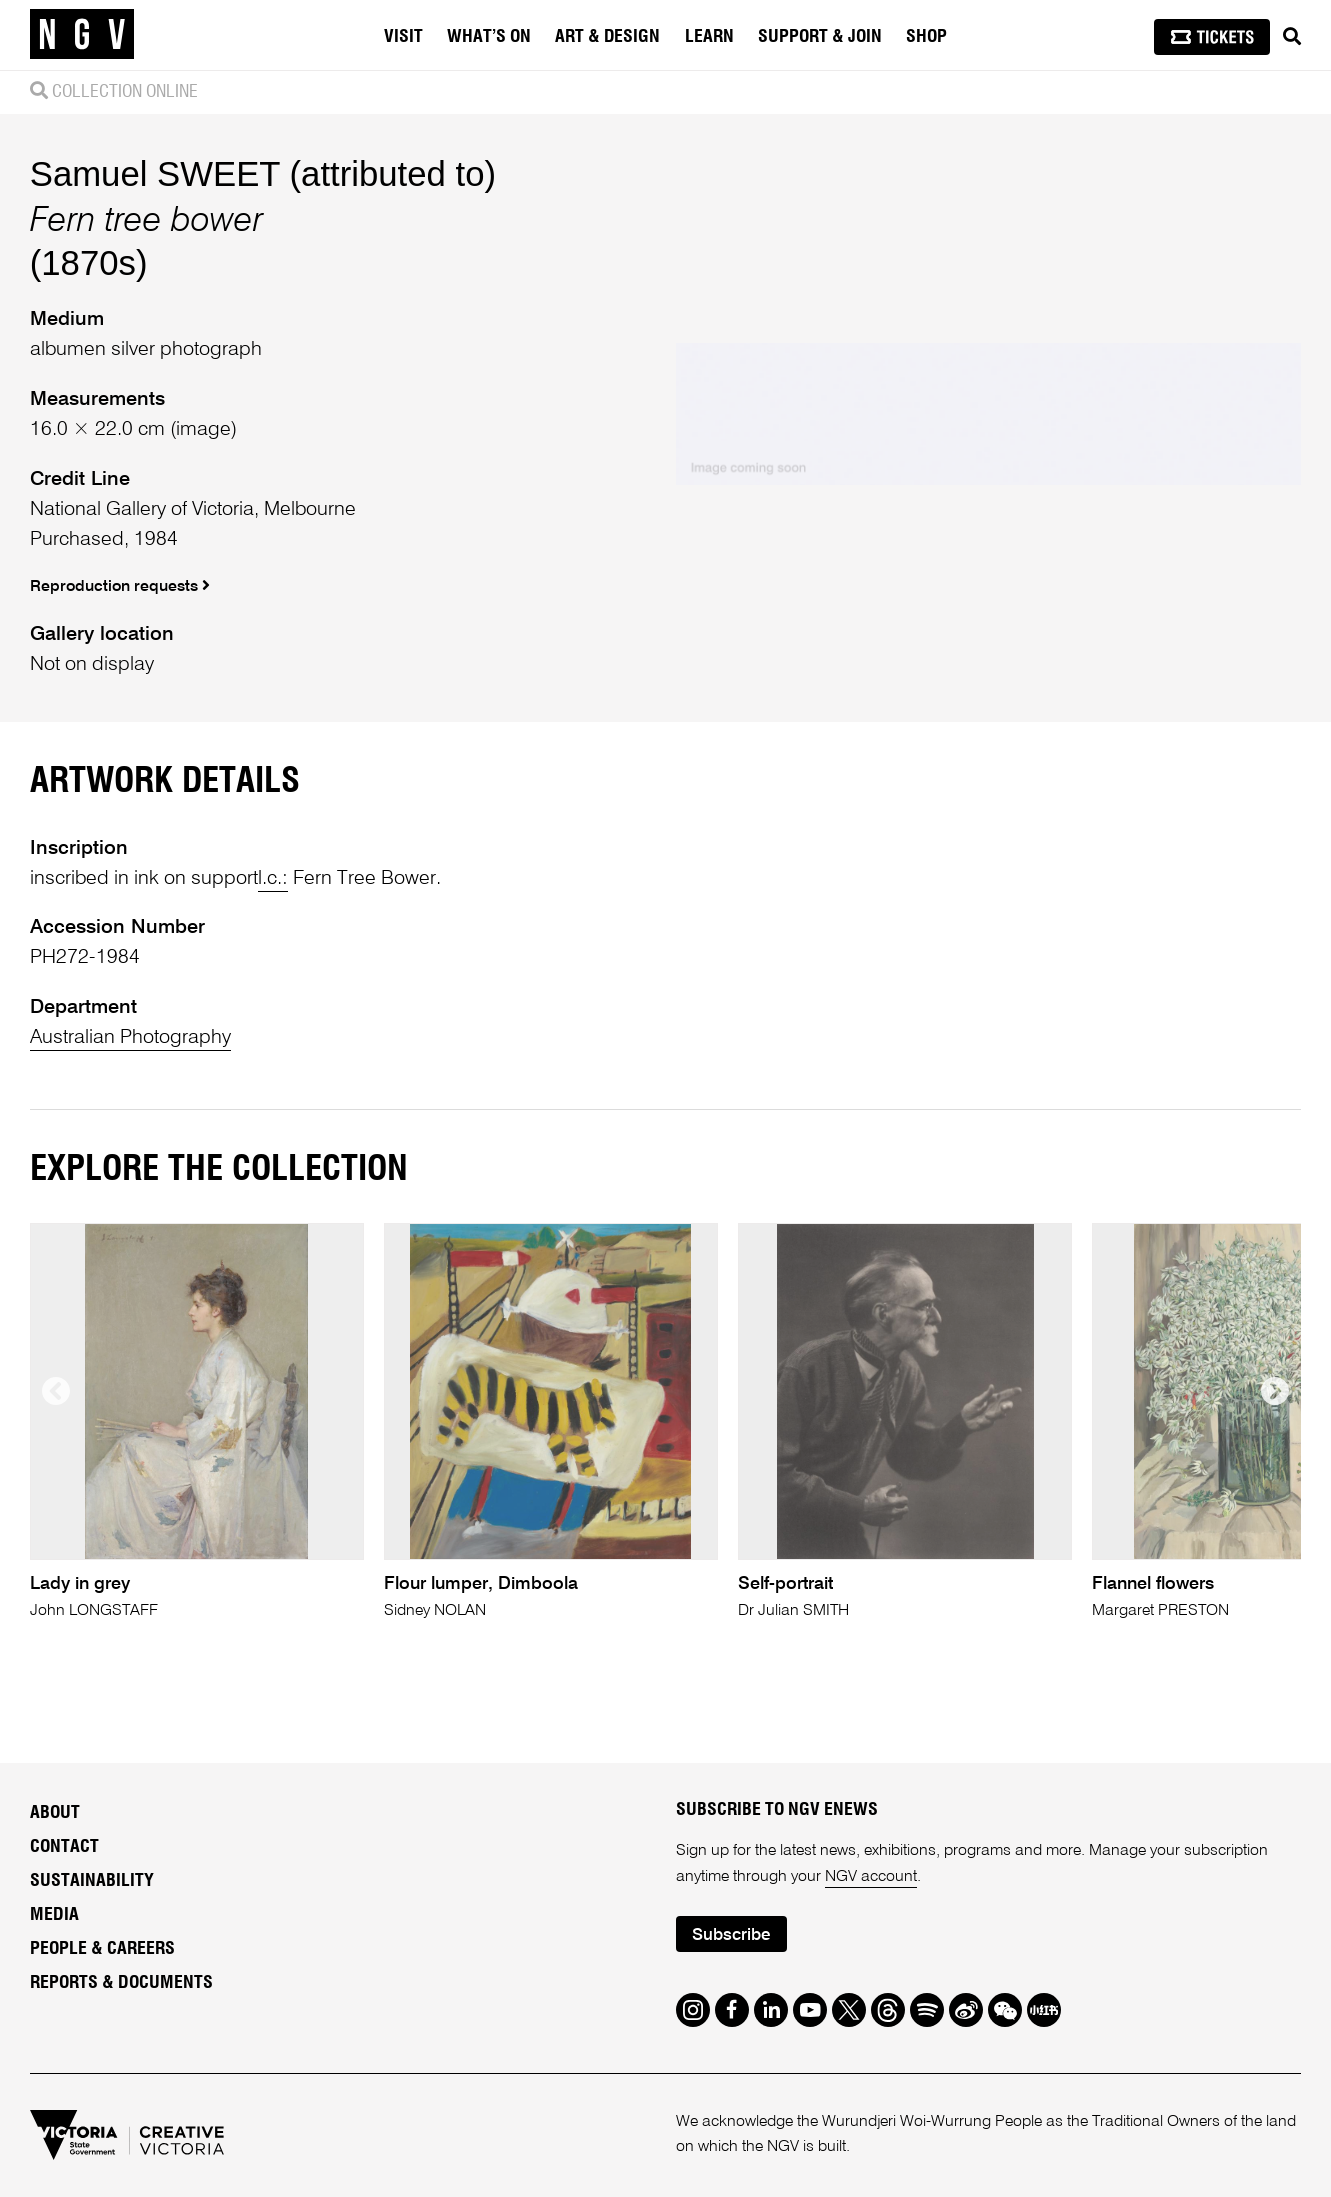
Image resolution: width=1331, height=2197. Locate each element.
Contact (64, 1847)
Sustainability (92, 1881)
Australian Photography (130, 1038)
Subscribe (731, 1935)
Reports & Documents (121, 1983)
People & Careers (102, 1949)
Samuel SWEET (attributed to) (263, 174)
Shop (926, 37)
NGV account (871, 1877)
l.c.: (273, 879)
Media (54, 1915)
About (55, 1813)
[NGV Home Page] (82, 35)
